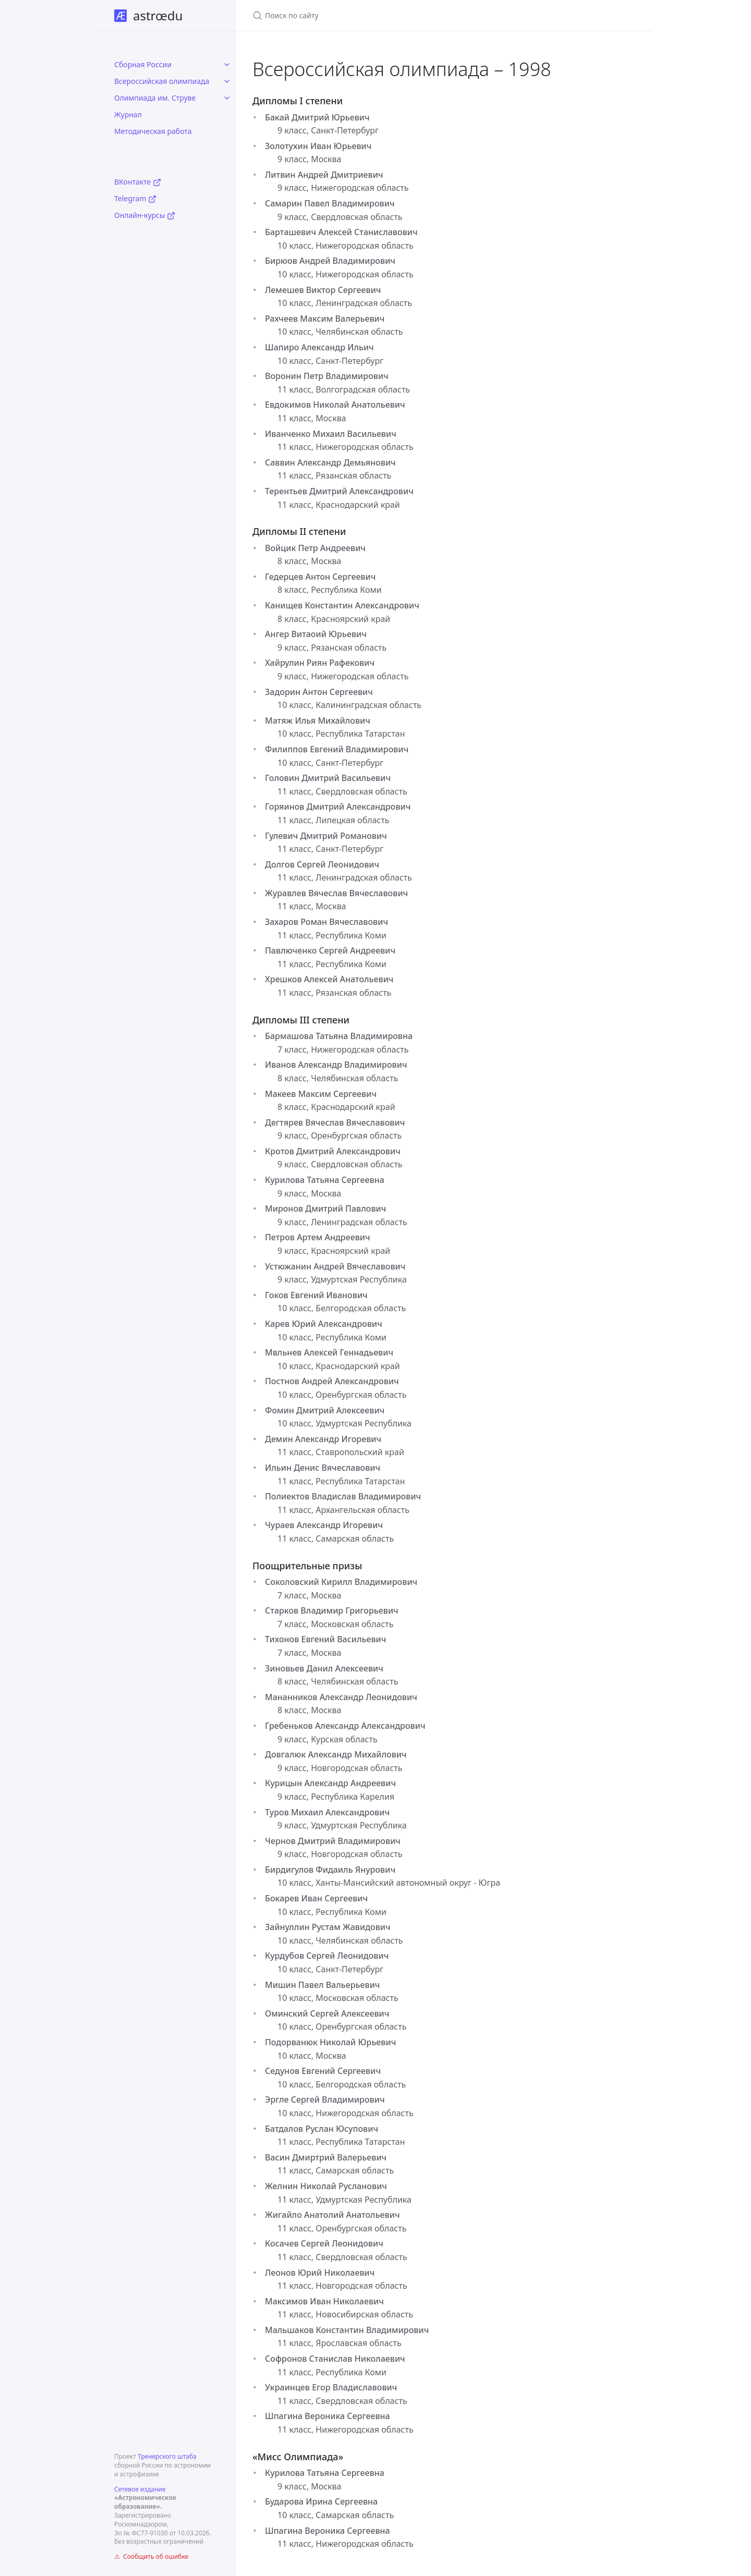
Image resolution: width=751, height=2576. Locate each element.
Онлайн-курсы (144, 215)
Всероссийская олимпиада (161, 81)
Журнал (128, 114)
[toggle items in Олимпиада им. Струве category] (227, 98)
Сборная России (143, 64)
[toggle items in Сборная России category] (227, 64)
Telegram (135, 198)
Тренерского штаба (167, 2456)
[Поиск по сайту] (375, 15)
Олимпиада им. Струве (155, 98)
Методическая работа (153, 131)
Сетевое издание (140, 2489)
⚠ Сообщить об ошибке (151, 2556)
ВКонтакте (137, 182)
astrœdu (148, 15)
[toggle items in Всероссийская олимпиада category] (227, 81)
